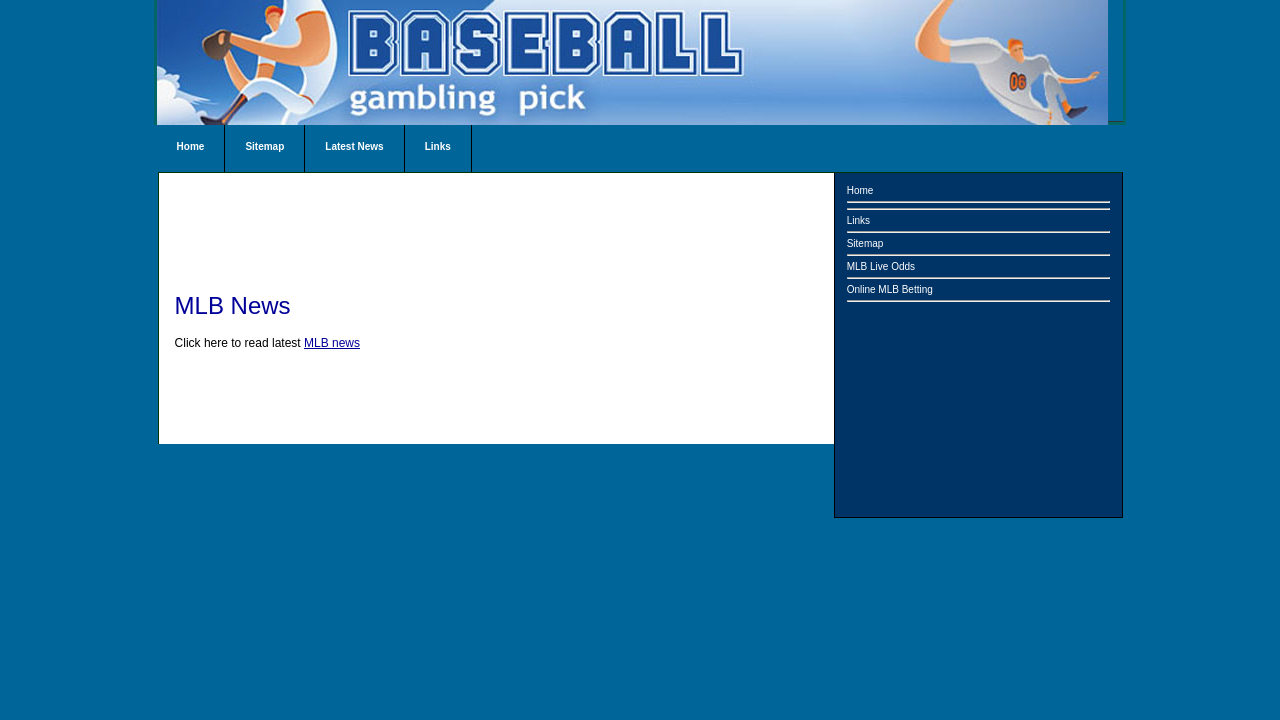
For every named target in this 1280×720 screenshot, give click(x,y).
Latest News (354, 146)
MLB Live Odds (881, 266)
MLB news (332, 343)
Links (438, 146)
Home (191, 146)
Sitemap (264, 146)
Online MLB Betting (890, 289)
